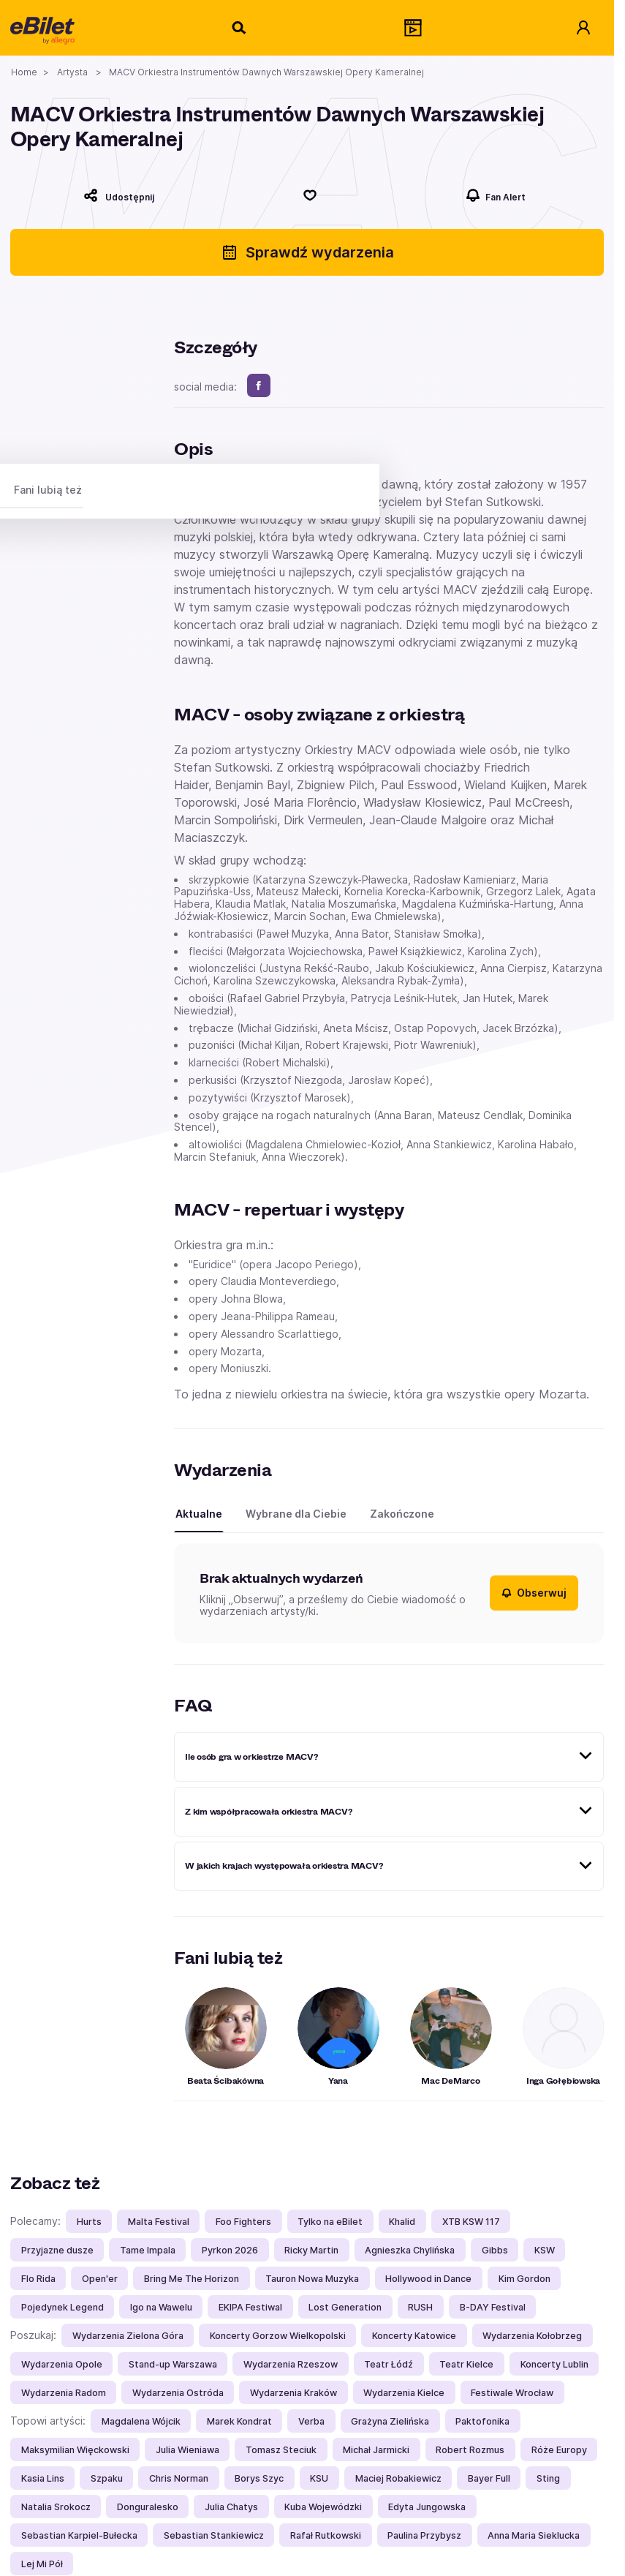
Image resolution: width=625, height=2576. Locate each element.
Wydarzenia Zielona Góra (127, 2335)
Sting (548, 2478)
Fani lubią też (48, 489)
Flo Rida (38, 2278)
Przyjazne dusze (57, 2250)
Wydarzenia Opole (61, 2364)
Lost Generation (345, 2307)
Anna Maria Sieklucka (534, 2535)
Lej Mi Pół (42, 2563)
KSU (319, 2478)
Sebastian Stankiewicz (214, 2535)
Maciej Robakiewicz (398, 2478)
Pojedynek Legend (62, 2307)
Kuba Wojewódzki (323, 2506)
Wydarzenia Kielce (403, 2392)
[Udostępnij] (119, 195)
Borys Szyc (259, 2478)
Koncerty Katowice (414, 2335)
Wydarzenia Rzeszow (290, 2364)
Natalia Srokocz (56, 2506)
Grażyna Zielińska (390, 2421)
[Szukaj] (239, 27)
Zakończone (402, 1513)
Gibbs (495, 2250)
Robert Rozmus (470, 2449)
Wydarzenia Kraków (293, 2392)
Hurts (89, 2221)
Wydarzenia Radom (63, 2392)
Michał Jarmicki (376, 2449)
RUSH (420, 2307)
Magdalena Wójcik (141, 2421)
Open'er (100, 2278)
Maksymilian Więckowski (75, 2449)
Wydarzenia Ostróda (178, 2392)
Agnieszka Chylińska (410, 2250)
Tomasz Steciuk (281, 2449)
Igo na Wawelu (161, 2307)
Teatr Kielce (466, 2364)
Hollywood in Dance (428, 2278)
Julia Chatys (231, 2506)
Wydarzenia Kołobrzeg (532, 2335)
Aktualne (198, 1513)
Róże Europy (559, 2449)
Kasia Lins (42, 2478)
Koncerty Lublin (554, 2364)
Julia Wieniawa (187, 2449)
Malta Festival (158, 2221)
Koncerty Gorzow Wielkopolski (278, 2335)
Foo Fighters (243, 2221)
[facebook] (258, 385)
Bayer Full (489, 2478)
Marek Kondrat (239, 2421)
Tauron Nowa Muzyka (312, 2278)
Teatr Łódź (388, 2364)
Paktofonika (482, 2421)
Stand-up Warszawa (173, 2364)
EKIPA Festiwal (250, 2307)
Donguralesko (147, 2506)
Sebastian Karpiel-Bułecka (79, 2535)
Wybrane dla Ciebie (296, 1513)
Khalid (402, 2221)
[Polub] (310, 195)
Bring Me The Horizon (191, 2278)
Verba (311, 2421)
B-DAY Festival (493, 2307)
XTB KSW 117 (471, 2221)
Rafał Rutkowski (325, 2535)
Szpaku (107, 2478)
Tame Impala (147, 2250)
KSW (544, 2250)
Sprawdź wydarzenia (307, 252)
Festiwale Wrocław (512, 2392)
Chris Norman (178, 2478)
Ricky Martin (311, 2250)
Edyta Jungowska (427, 2506)
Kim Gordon (524, 2278)
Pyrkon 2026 (230, 2250)
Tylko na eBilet (330, 2221)
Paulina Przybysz (424, 2535)
